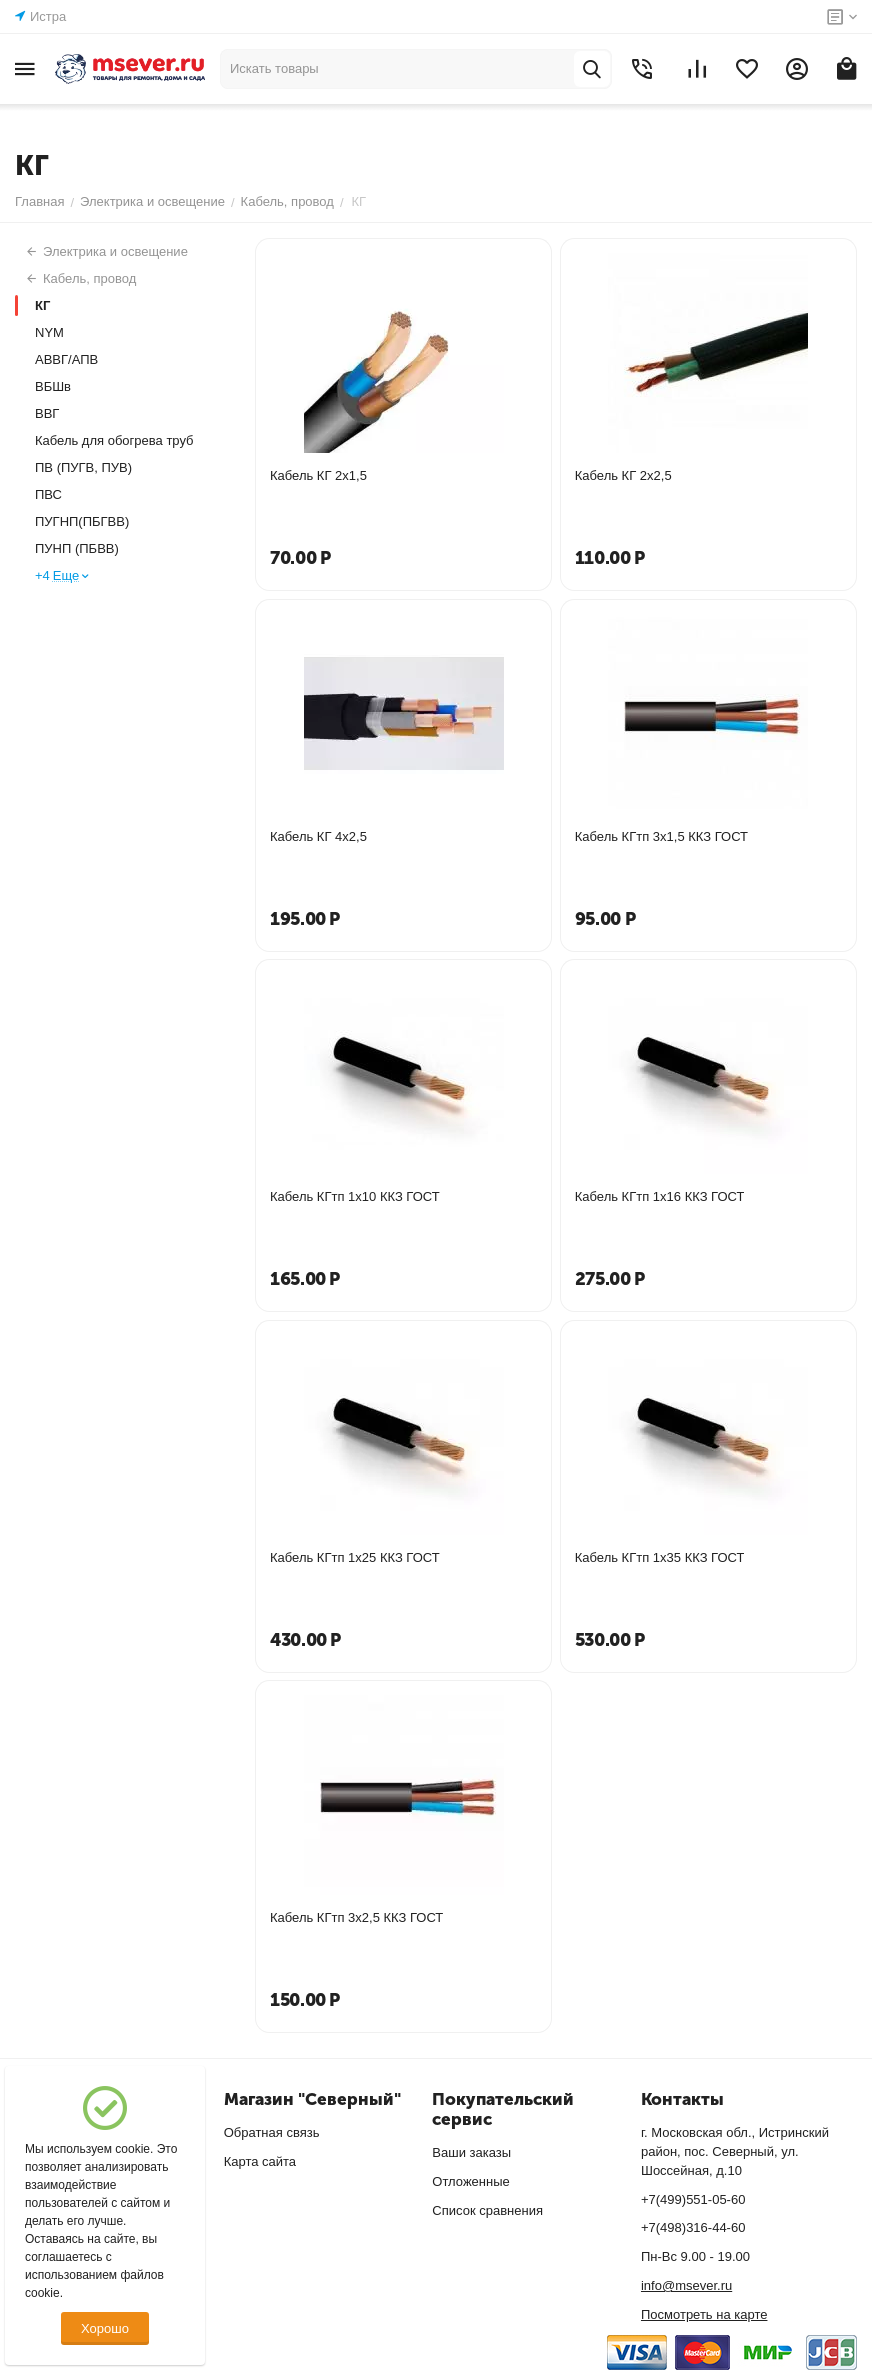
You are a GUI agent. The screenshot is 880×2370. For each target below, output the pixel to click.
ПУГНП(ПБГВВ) (82, 521)
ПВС (48, 494)
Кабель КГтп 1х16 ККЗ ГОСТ (660, 1196)
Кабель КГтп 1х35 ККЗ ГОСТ (660, 1557)
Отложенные (470, 2181)
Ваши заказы (471, 2152)
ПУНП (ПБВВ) (77, 548)
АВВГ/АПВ (66, 359)
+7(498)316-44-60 (693, 2227)
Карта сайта (260, 2161)
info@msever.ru (686, 2285)
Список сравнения (487, 2210)
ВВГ (47, 413)
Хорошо (105, 2328)
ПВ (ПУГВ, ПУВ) (83, 467)
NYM (49, 332)
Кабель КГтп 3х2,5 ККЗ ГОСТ (356, 1917)
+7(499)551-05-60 (693, 2199)
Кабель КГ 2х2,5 (623, 475)
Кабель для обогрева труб (114, 440)
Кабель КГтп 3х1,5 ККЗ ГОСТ (661, 836)
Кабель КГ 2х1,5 (318, 475)
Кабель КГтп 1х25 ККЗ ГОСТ (355, 1557)
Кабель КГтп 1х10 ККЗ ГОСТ (355, 1196)
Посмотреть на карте (704, 2314)
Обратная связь (272, 2132)
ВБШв (53, 386)
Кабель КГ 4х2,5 (318, 836)
